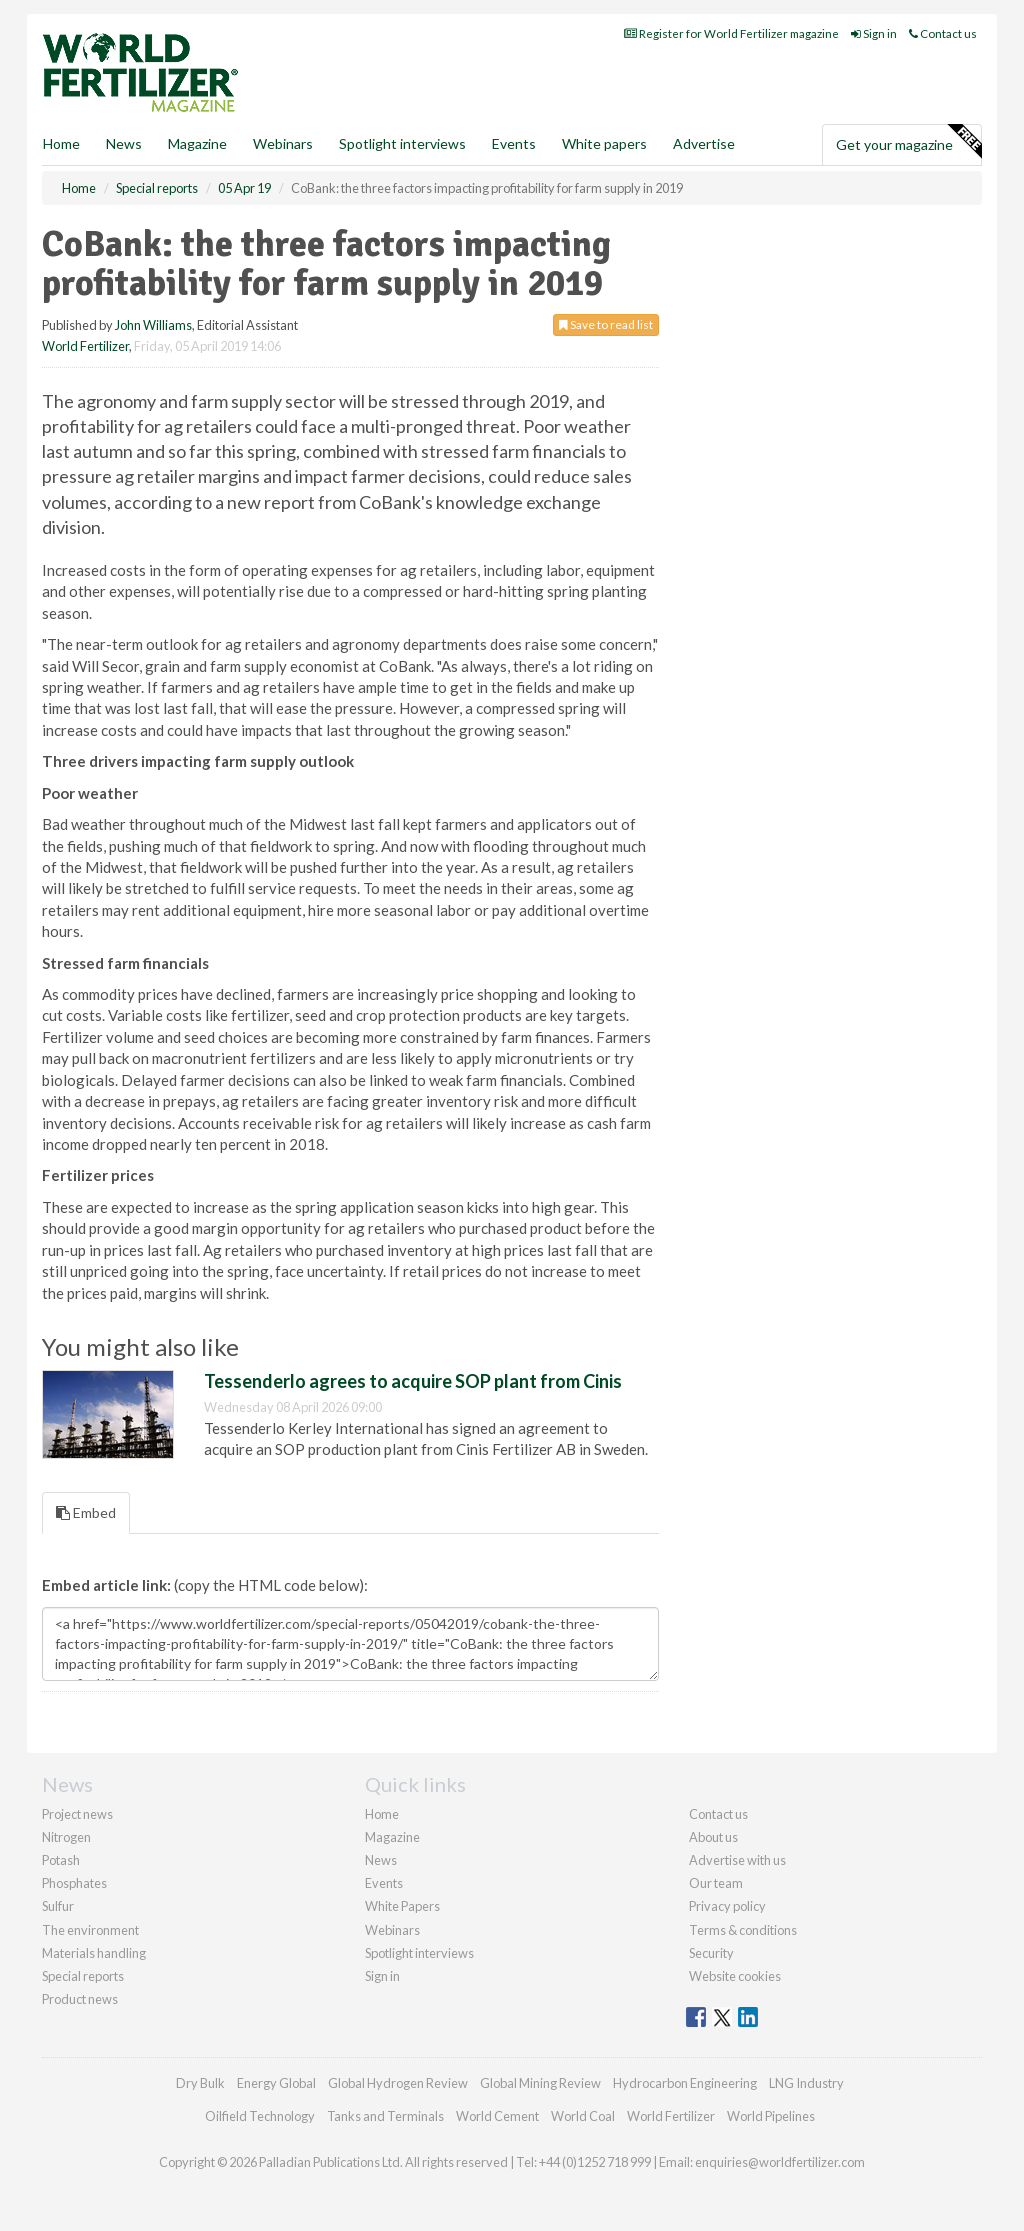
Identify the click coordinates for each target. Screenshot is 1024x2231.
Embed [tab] (86, 1512)
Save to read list (606, 324)
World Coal (583, 2116)
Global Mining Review (540, 2083)
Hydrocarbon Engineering (685, 2083)
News (381, 1860)
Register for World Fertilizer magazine (731, 33)
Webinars (283, 143)
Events (514, 143)
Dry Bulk (200, 2083)
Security (711, 1953)
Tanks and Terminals (385, 2116)
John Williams (153, 325)
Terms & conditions (743, 1930)
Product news (80, 1999)
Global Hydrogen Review (398, 2083)
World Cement (497, 2116)
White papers (604, 143)
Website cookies (735, 1976)
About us (713, 1837)
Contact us (943, 33)
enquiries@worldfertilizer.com (780, 2162)
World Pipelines (771, 2116)
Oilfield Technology (260, 2116)
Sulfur (58, 1906)
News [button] (124, 143)
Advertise (704, 143)
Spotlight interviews (402, 143)
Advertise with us (737, 1860)
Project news (77, 1814)
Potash (61, 1860)
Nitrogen (66, 1837)
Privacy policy (727, 1906)
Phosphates (74, 1883)
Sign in (874, 33)
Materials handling (94, 1953)
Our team (716, 1883)
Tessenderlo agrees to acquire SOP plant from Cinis (413, 1381)
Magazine (197, 143)
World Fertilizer (85, 346)
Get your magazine (908, 142)
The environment (90, 1930)
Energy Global (276, 2083)
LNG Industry (806, 2083)
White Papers (402, 1906)
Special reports (83, 1976)
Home (61, 143)
